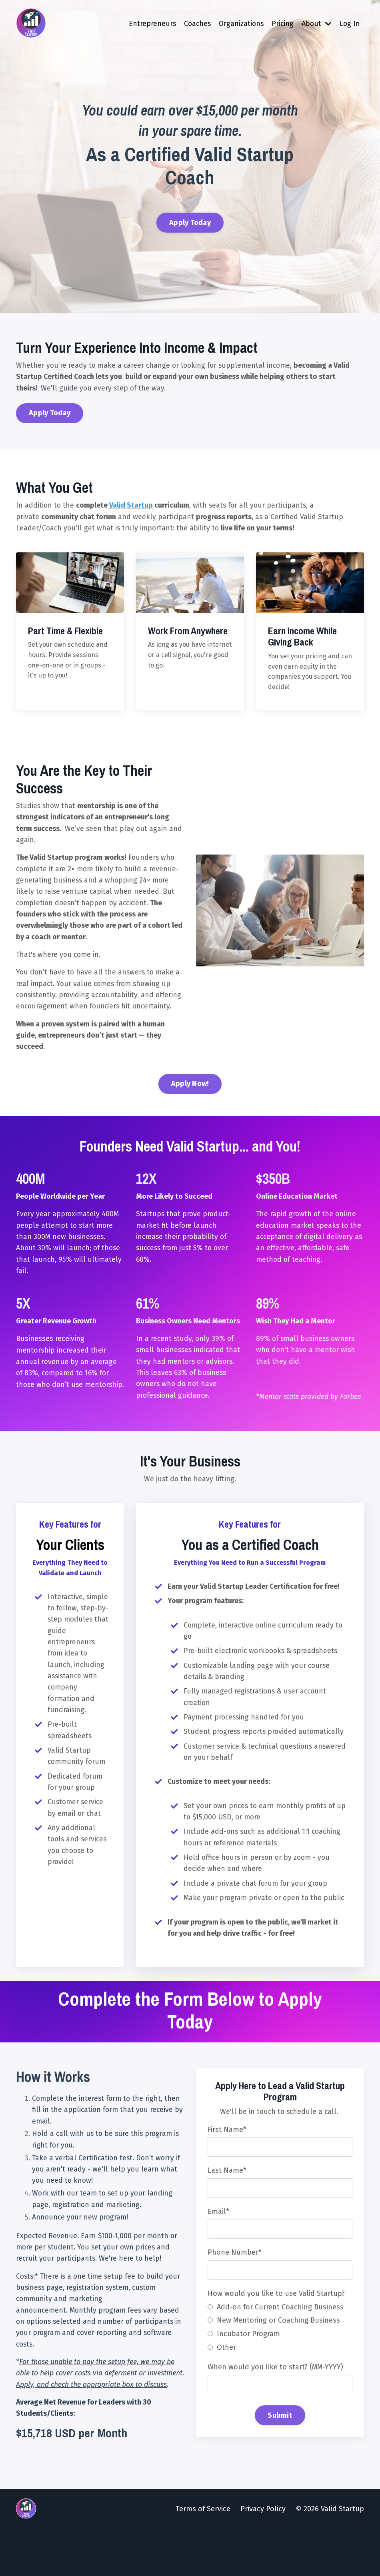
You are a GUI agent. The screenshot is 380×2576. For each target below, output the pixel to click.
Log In (349, 23)
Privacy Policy (263, 2556)
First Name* (227, 2161)
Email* (219, 2243)
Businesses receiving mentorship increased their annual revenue (61, 1375)
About (316, 23)
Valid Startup (132, 512)
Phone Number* (235, 2285)
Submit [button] (280, 2449)
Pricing (281, 23)
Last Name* (227, 2202)
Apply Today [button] (190, 224)
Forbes (351, 1422)
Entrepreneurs (148, 23)
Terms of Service (203, 2556)
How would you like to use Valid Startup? (276, 2327)
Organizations (239, 23)
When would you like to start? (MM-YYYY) (276, 2400)
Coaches (194, 23)
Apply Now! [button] (190, 1106)
